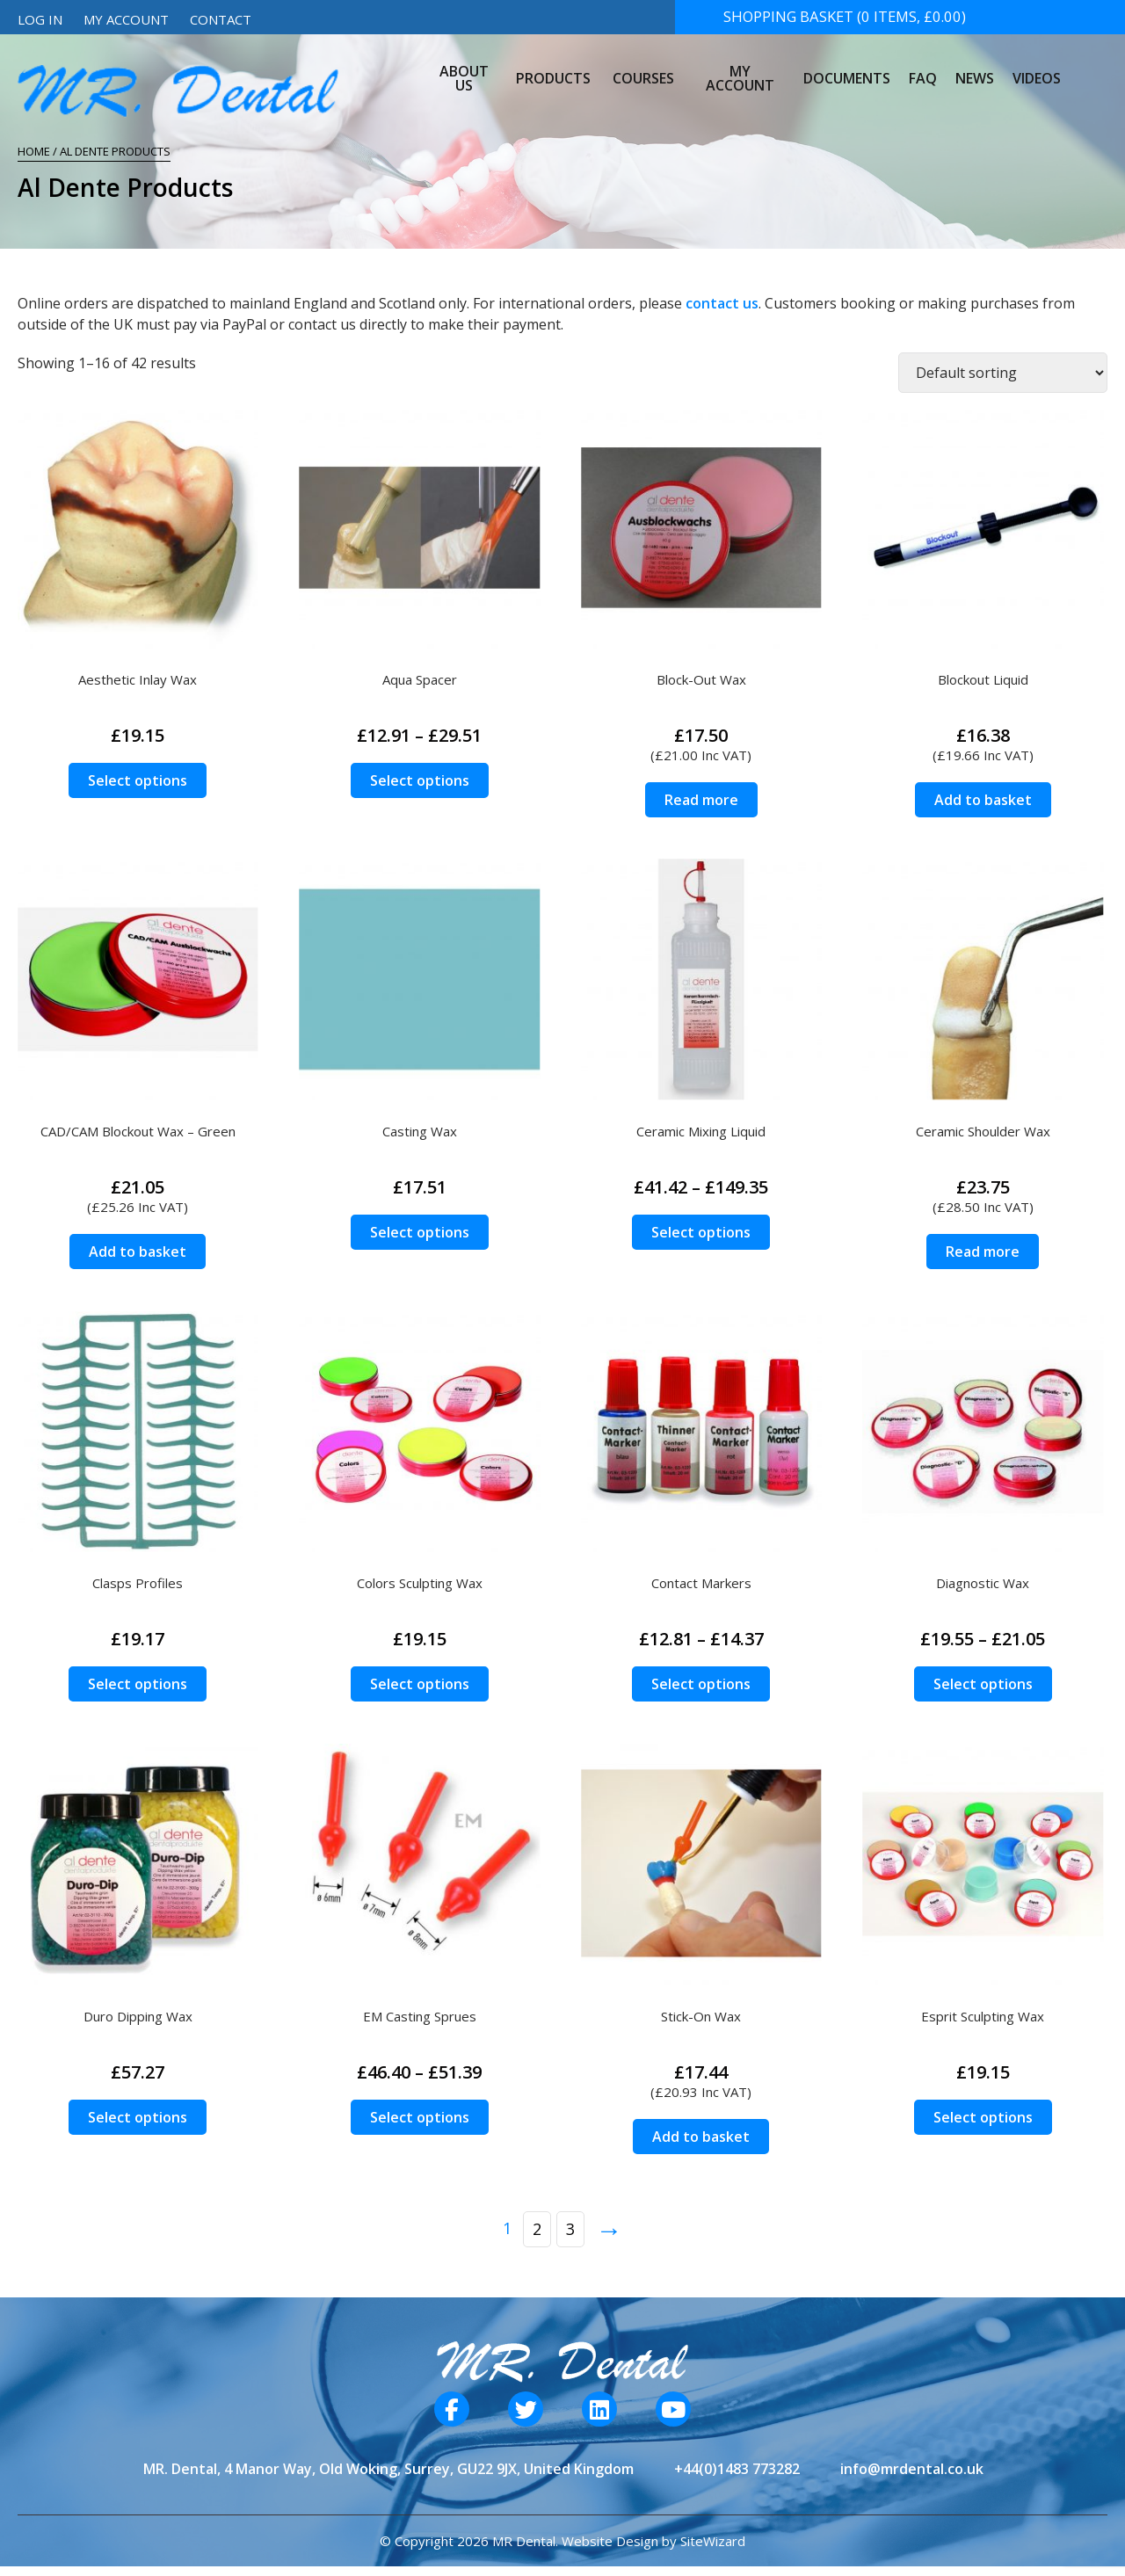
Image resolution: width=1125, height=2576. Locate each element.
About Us (468, 65)
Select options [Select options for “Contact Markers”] (701, 1684)
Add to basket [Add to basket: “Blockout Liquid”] (983, 799)
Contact (220, 19)
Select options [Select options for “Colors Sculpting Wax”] (419, 1684)
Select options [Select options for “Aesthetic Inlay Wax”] (137, 780)
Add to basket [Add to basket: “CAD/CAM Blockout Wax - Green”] (137, 1251)
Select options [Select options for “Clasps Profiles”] (137, 1684)
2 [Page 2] (537, 2228)
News (973, 65)
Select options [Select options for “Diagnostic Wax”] (983, 1684)
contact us (722, 303)
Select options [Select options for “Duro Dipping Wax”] (137, 2117)
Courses (644, 65)
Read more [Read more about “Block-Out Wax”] (701, 799)
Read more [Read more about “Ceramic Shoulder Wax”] (983, 1251)
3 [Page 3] (570, 2228)
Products (558, 65)
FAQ (922, 65)
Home (34, 151)
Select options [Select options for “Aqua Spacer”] (419, 780)
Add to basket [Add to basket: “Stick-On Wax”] (701, 2136)
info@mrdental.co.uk (911, 2468)
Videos (1034, 65)
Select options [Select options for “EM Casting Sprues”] (419, 2117)
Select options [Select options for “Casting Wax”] (419, 1232)
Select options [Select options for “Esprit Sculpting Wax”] (983, 2117)
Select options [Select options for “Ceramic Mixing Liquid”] (701, 1232)
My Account (126, 19)
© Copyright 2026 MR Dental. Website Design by (530, 2541)
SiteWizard (712, 2541)
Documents (846, 65)
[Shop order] (1002, 372)
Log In (40, 19)
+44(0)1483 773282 (737, 2468)
